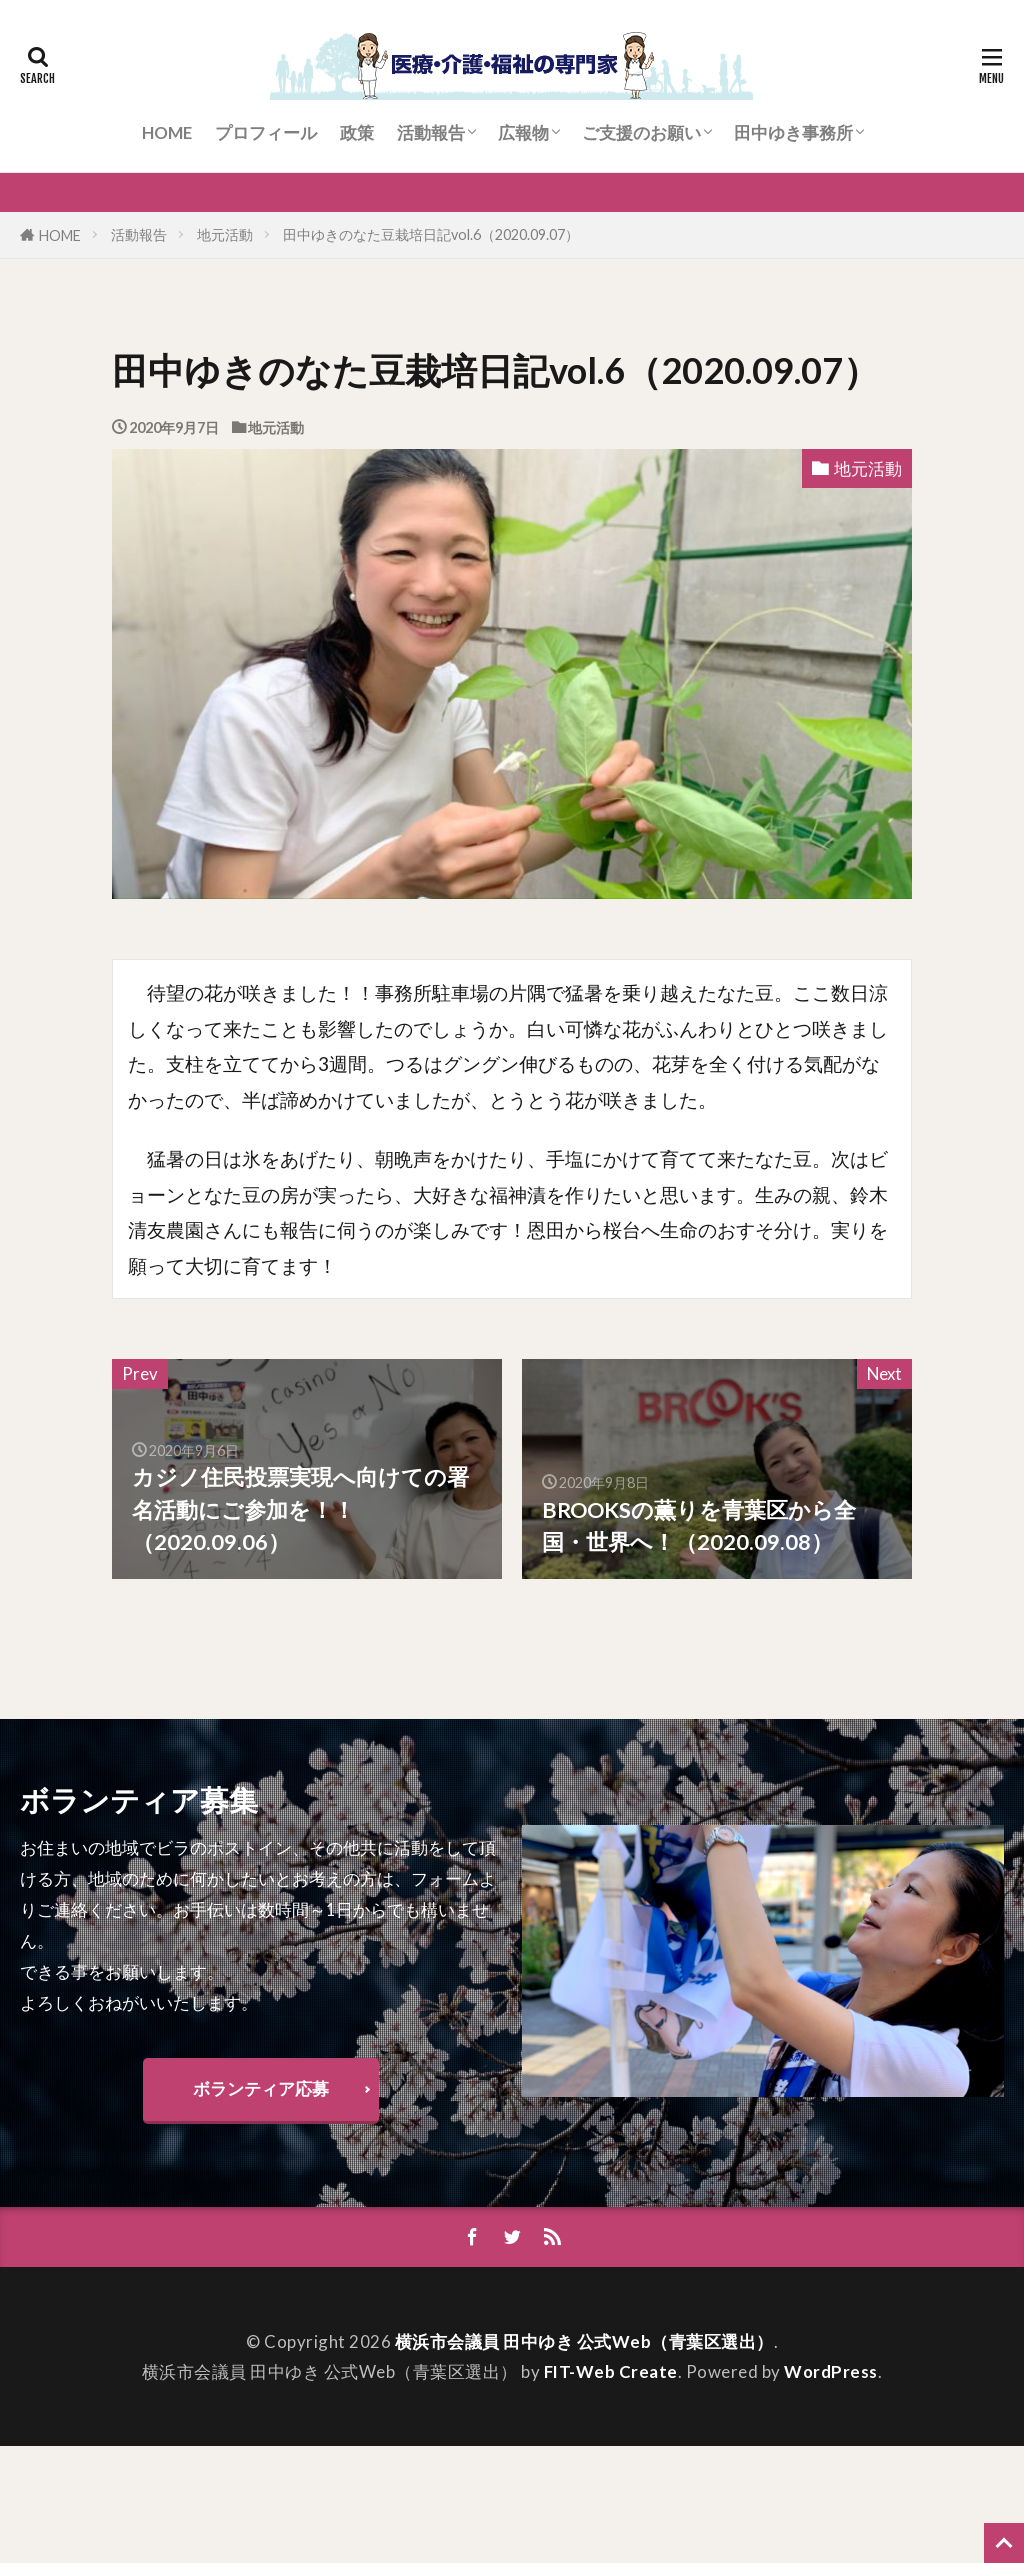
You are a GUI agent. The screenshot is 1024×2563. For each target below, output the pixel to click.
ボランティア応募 (261, 2088)
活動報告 (431, 132)
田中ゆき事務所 (793, 132)
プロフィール (266, 132)
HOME (167, 132)
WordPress (831, 2371)
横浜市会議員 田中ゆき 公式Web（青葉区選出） (584, 2341)
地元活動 (225, 234)
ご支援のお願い (641, 132)
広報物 (523, 132)
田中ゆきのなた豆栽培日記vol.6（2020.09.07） (431, 234)
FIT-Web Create (611, 2371)
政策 (357, 132)
